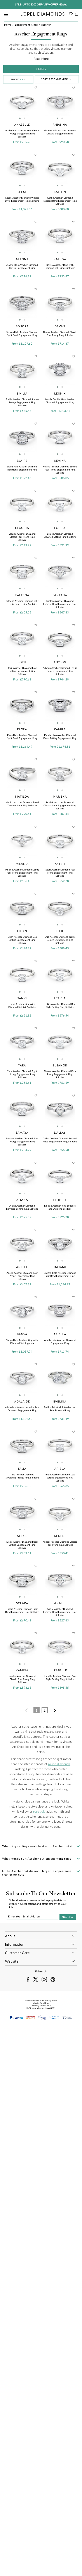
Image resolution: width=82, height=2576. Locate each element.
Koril (22, 662)
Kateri (60, 864)
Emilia (22, 393)
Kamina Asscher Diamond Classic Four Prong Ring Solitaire (22, 1679)
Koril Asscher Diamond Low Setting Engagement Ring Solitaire (22, 671)
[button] (19, 118)
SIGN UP (67, 1917)
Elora (22, 729)
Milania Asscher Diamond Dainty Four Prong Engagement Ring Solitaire (22, 873)
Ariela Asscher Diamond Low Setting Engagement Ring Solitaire (60, 1477)
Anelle (22, 1267)
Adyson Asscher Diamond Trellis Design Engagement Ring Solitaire (60, 671)
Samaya (22, 1132)
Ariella (60, 1334)
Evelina (59, 1401)
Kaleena (22, 595)
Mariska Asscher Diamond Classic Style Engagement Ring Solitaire (60, 805)
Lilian (22, 931)
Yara (22, 1065)
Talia (22, 1469)
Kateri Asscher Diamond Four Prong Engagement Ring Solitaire (59, 873)
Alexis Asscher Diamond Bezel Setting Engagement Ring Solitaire (22, 1545)
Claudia (22, 528)
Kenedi (60, 1536)
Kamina (22, 1670)
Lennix (60, 393)
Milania (22, 864)
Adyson (60, 662)
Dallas (60, 1132)
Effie (60, 931)
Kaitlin (60, 192)
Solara (22, 1603)
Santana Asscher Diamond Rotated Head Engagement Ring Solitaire (60, 604)
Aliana (22, 1200)
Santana (60, 595)
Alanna (22, 259)
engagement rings (32, 44)
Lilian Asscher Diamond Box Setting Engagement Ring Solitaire (22, 940)
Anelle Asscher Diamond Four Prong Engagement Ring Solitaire (22, 1276)
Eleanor (60, 1065)
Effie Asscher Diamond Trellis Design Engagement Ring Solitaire (59, 940)
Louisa (60, 528)
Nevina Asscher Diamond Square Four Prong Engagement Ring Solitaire (60, 469)
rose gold (39, 1811)
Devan (59, 326)
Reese (22, 192)
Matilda (22, 796)
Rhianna (60, 124)
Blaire (22, 461)
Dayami (60, 1267)
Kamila (60, 729)
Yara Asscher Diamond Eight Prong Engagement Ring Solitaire (22, 1074)
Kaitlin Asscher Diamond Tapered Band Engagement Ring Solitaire (60, 201)
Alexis (22, 1536)
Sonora (22, 326)
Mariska (60, 796)
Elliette (60, 1200)
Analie (60, 1603)
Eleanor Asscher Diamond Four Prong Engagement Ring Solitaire (60, 1074)
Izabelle (60, 1670)
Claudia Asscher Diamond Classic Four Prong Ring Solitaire (22, 537)
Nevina (60, 461)
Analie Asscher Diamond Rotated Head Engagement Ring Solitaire (60, 1612)
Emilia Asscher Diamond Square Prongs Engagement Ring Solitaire (22, 402)
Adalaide (22, 1401)
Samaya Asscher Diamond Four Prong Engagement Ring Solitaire (22, 1141)
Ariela (59, 1469)
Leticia (60, 998)
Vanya (22, 1334)
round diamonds (59, 1764)
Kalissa (60, 259)
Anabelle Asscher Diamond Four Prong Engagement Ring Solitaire (22, 133)
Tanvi (22, 998)
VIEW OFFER (51, 4)
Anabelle (22, 124)
